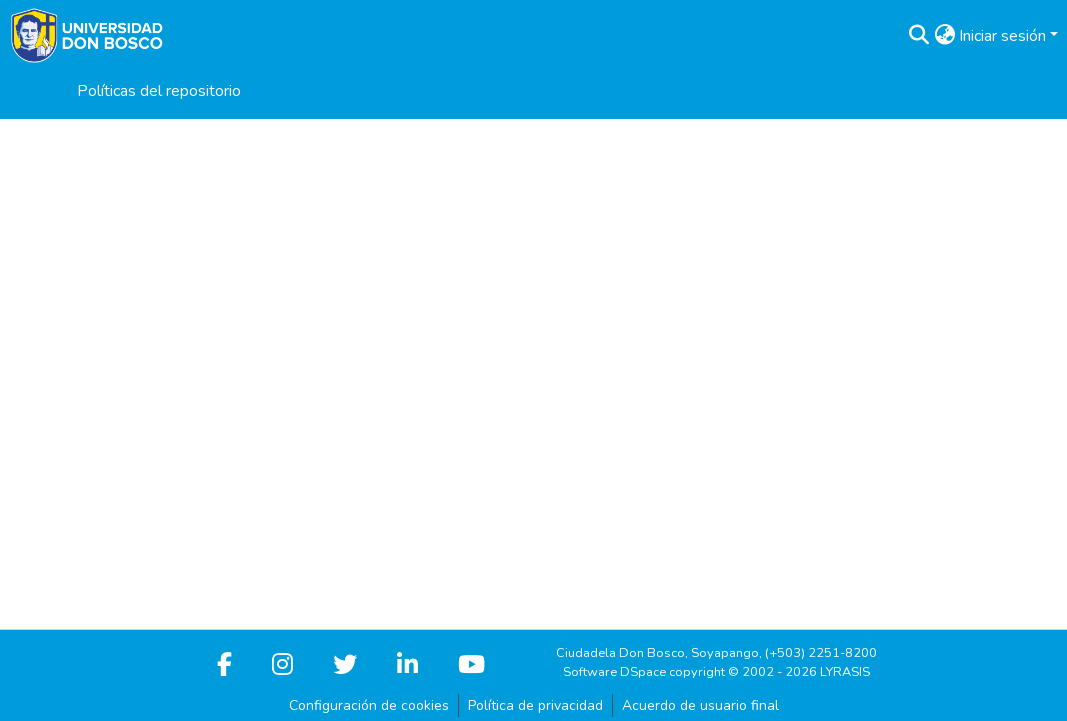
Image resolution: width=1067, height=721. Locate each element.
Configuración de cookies (369, 705)
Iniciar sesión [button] (1004, 36)
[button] (918, 36)
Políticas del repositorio (159, 91)
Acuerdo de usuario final (700, 705)
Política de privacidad (535, 705)
